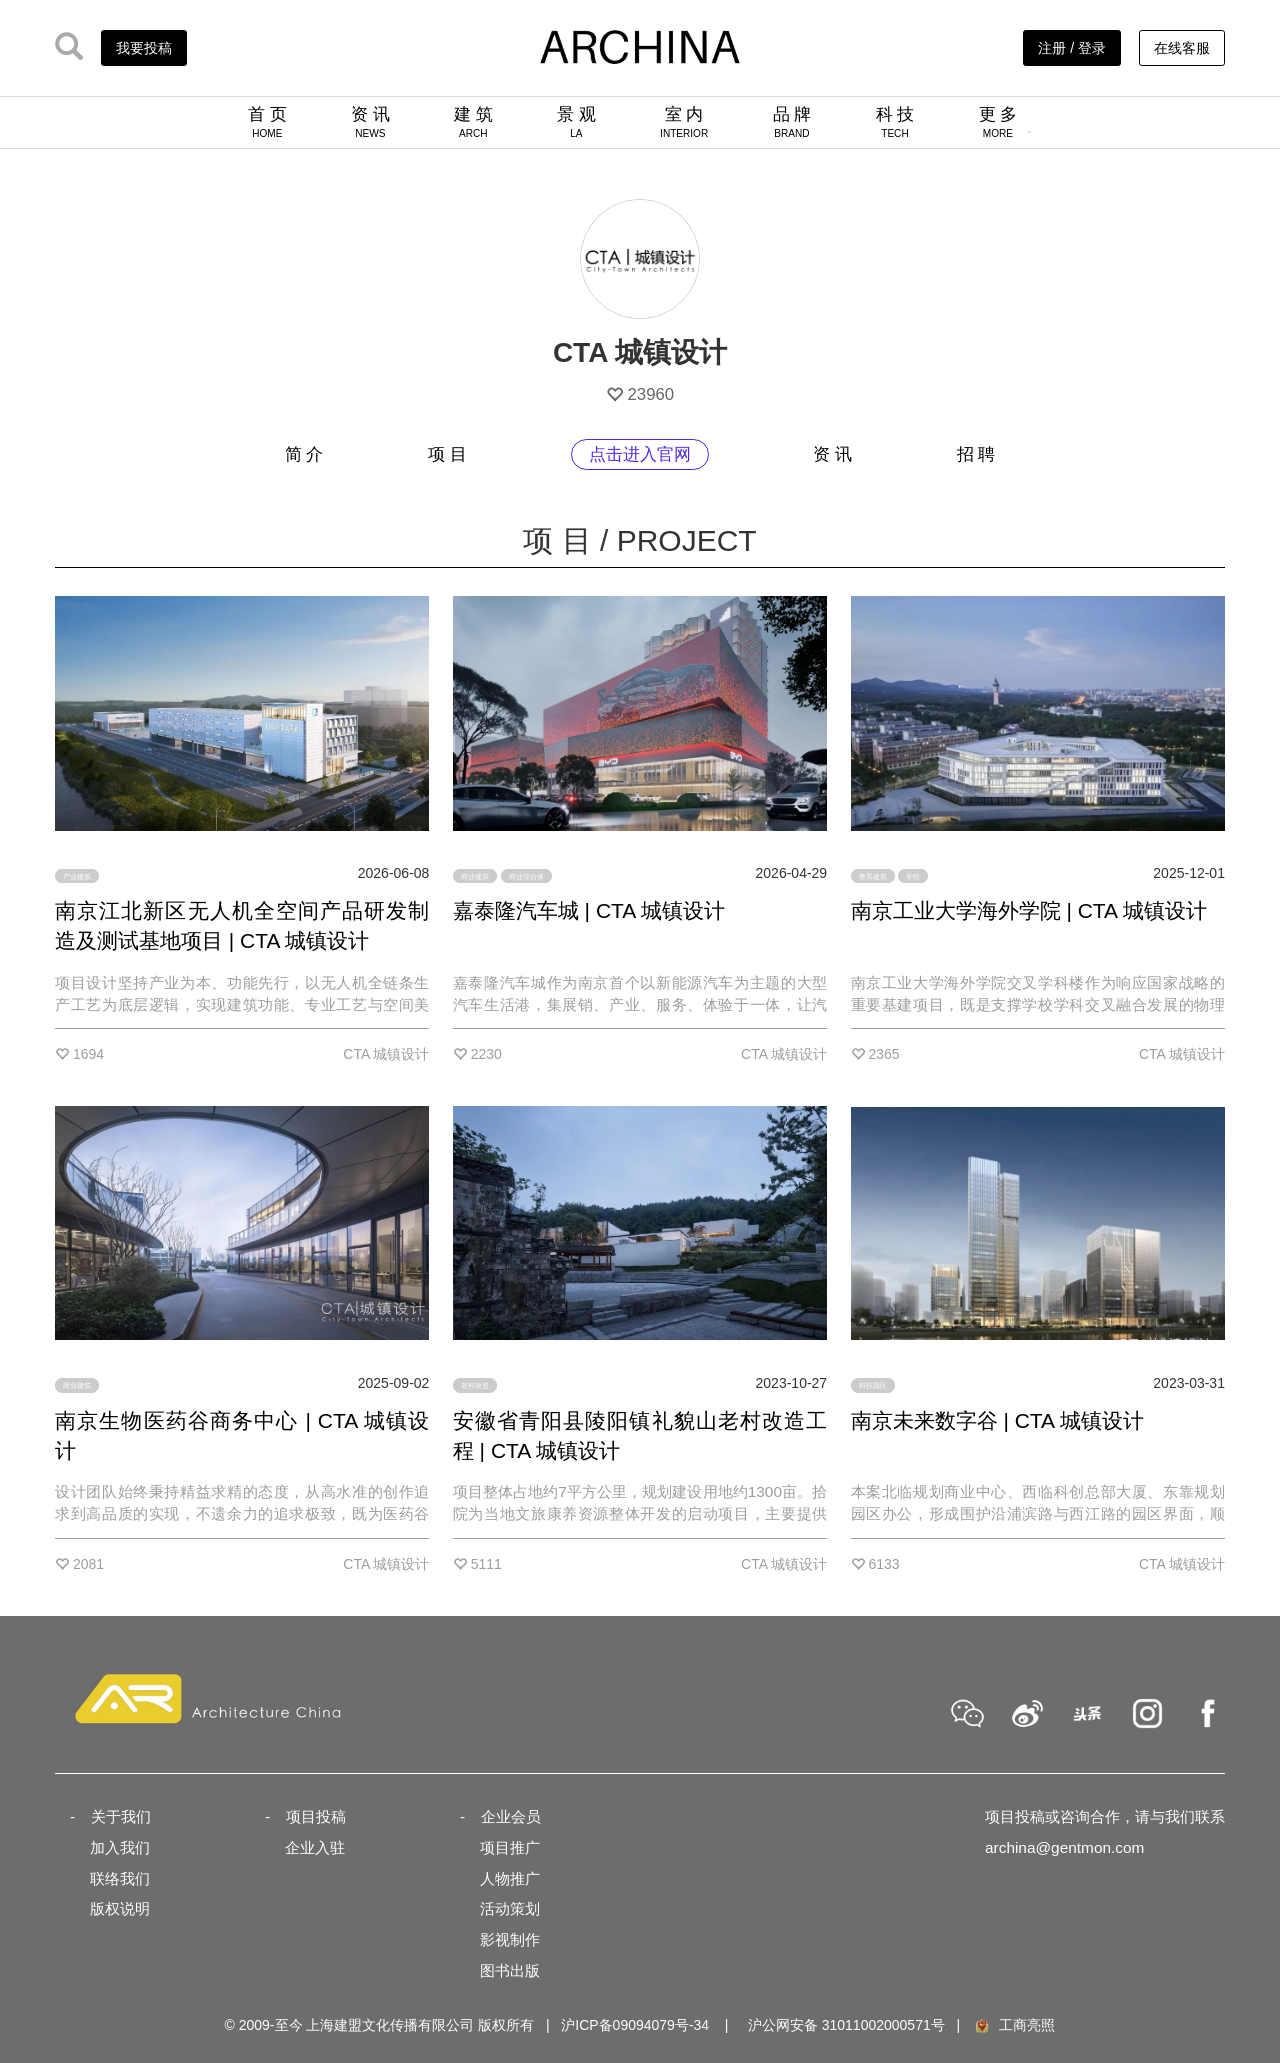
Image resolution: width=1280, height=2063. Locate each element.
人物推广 (510, 1878)
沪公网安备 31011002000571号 (846, 2025)
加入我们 (120, 1847)
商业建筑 (475, 875)
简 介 (304, 454)
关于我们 (121, 1816)
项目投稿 (316, 1816)
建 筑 (473, 122)
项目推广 (510, 1847)
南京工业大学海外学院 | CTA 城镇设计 (1029, 910)
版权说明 (120, 1908)
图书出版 (510, 1970)
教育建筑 (873, 875)
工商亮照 (1014, 2025)
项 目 (447, 454)
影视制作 (510, 1939)
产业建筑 (77, 875)
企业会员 (511, 1816)
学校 (913, 875)
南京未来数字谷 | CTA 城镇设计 (997, 1420)
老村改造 (475, 1385)
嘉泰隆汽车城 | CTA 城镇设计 (589, 910)
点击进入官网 (640, 454)
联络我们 (120, 1878)
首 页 (267, 122)
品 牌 (792, 122)
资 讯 (370, 122)
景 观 (576, 122)
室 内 (684, 122)
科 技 (895, 122)
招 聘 (976, 454)
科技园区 (873, 1385)
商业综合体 (526, 875)
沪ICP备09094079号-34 (635, 2025)
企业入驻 (315, 1847)
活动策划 (510, 1908)
